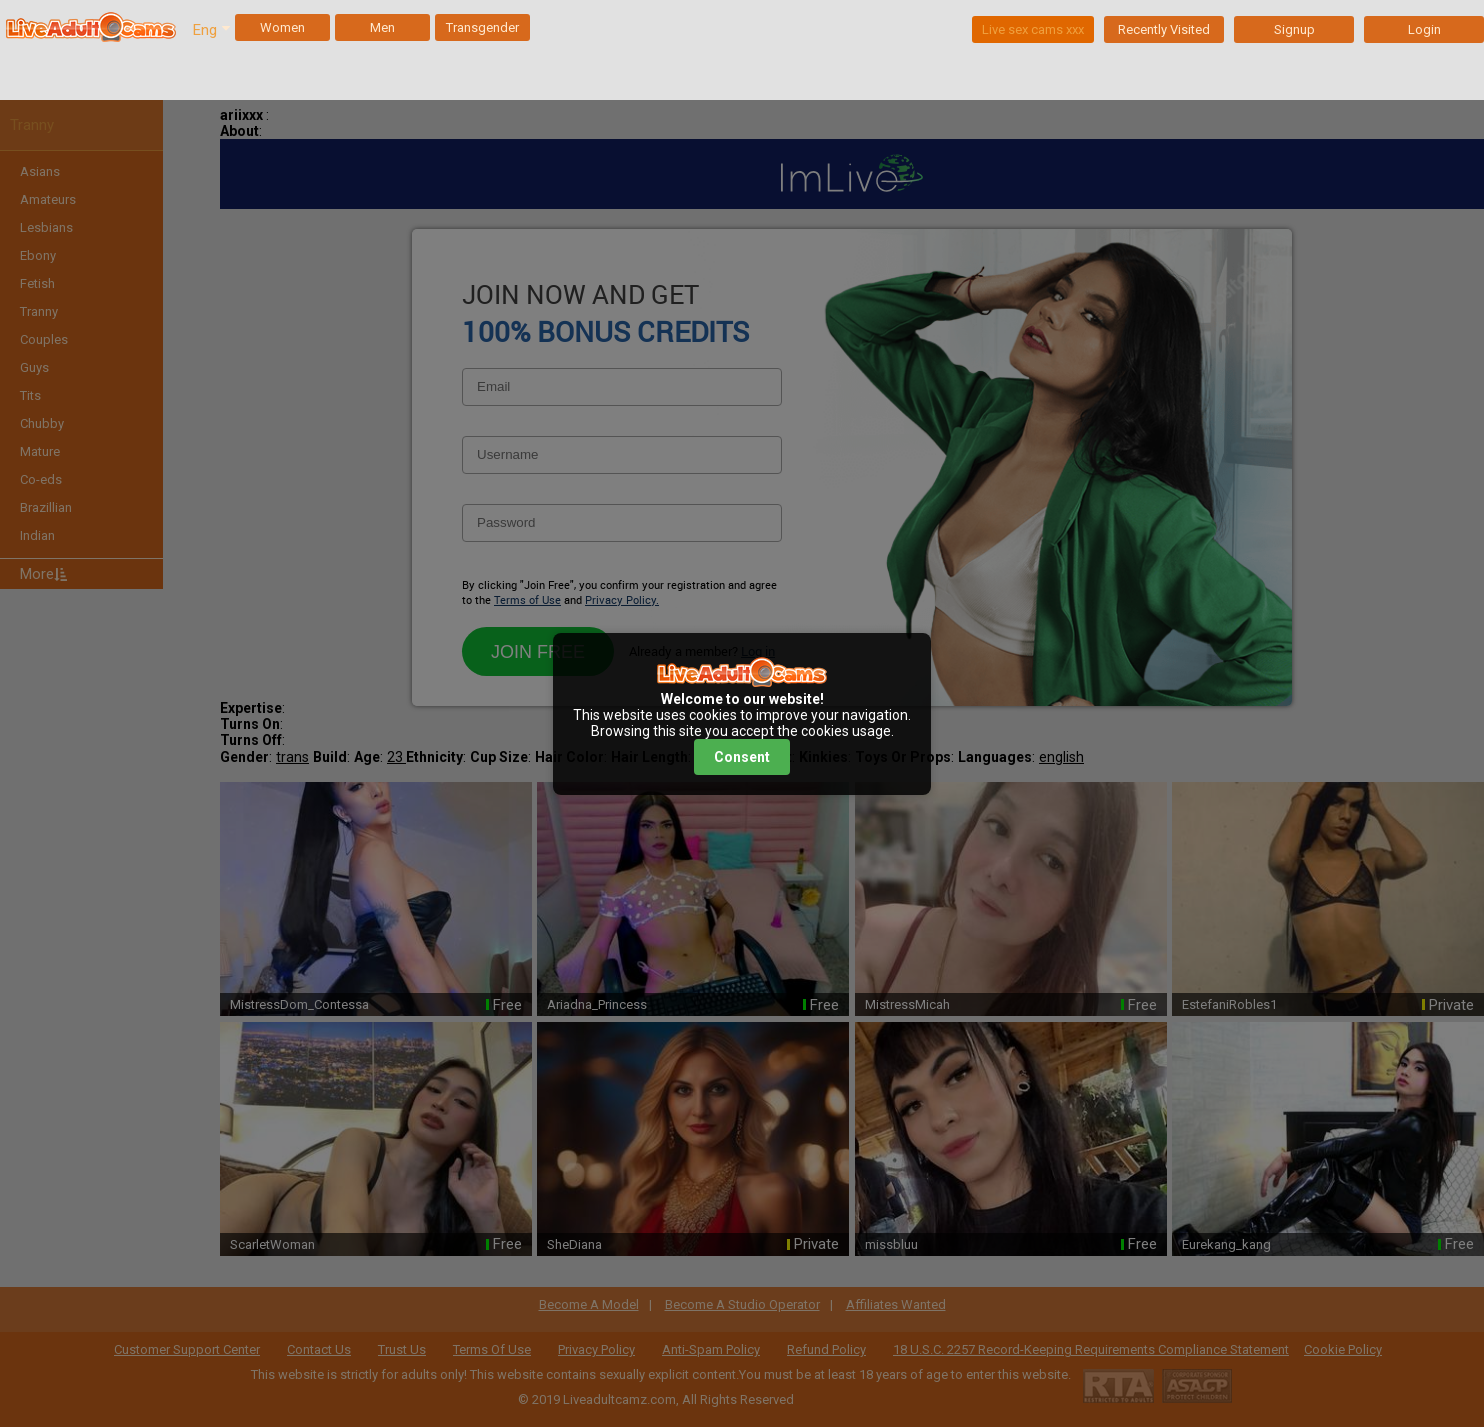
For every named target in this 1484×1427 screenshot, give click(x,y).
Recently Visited (1164, 29)
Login (1424, 29)
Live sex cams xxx (1033, 29)
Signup (1294, 29)
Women (282, 27)
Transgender (482, 27)
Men (382, 27)
